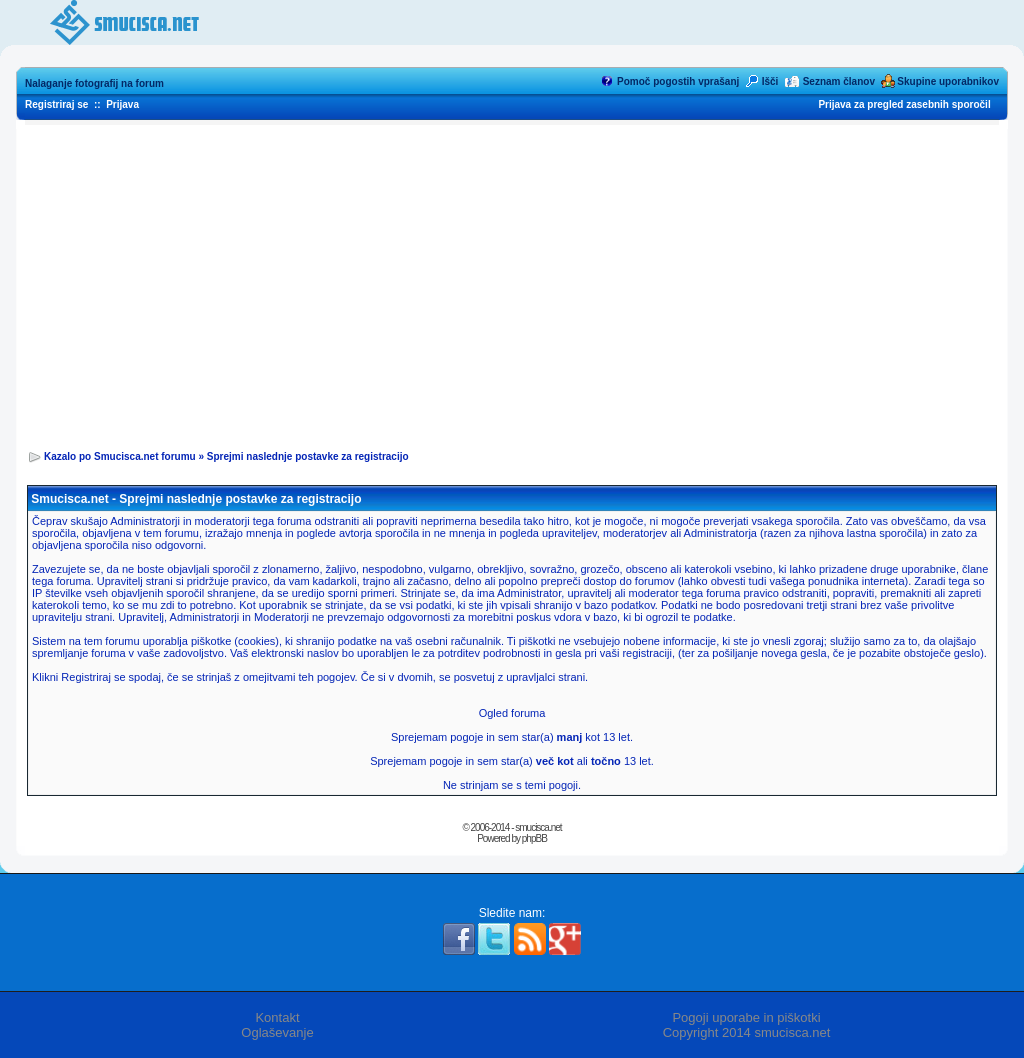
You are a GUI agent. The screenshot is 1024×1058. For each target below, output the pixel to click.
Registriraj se (56, 104)
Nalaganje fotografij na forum (94, 83)
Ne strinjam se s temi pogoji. (512, 785)
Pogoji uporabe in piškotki (746, 1017)
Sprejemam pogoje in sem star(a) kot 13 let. (512, 737)
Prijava (122, 104)
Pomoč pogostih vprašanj (678, 81)
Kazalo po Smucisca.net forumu (120, 456)
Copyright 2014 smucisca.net (747, 1032)
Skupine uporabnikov (948, 81)
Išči (770, 81)
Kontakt (277, 1017)
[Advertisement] (512, 281)
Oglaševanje (277, 1032)
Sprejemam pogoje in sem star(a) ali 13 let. (512, 761)
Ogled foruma (512, 713)
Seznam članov (839, 81)
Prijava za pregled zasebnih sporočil (904, 104)
